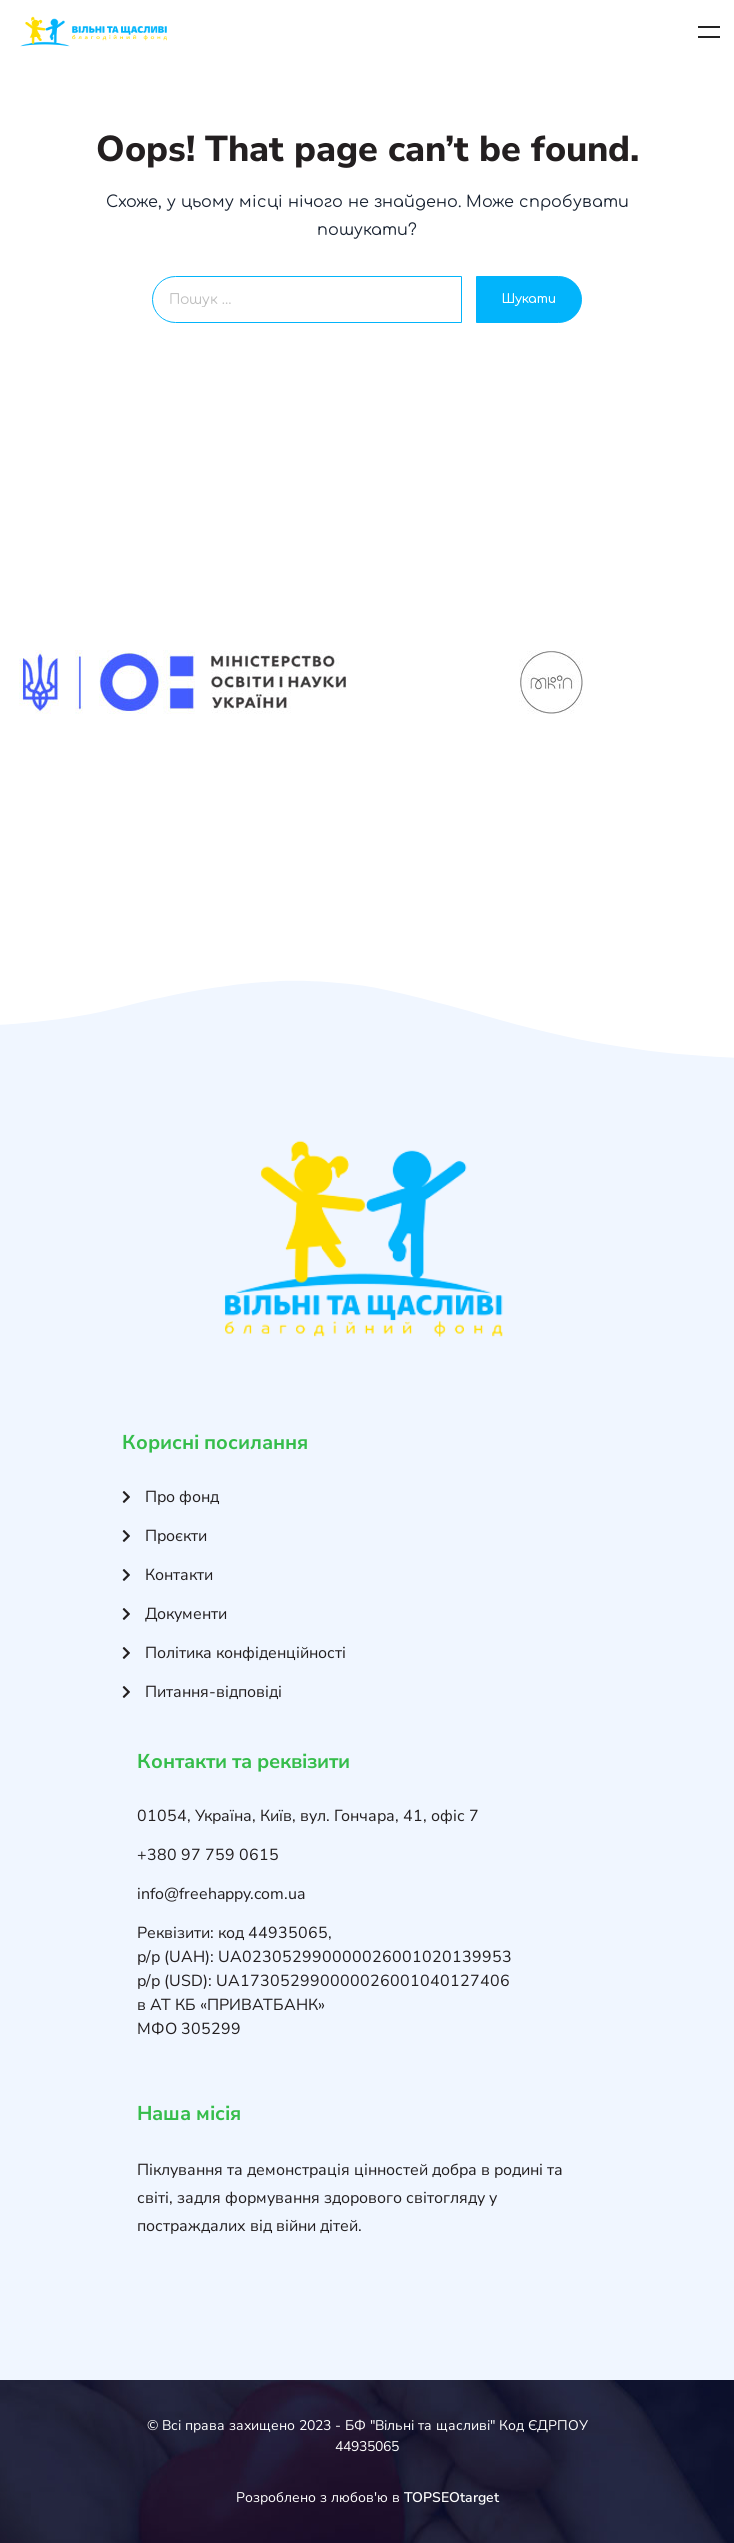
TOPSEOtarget (451, 2497)
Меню (709, 32)
